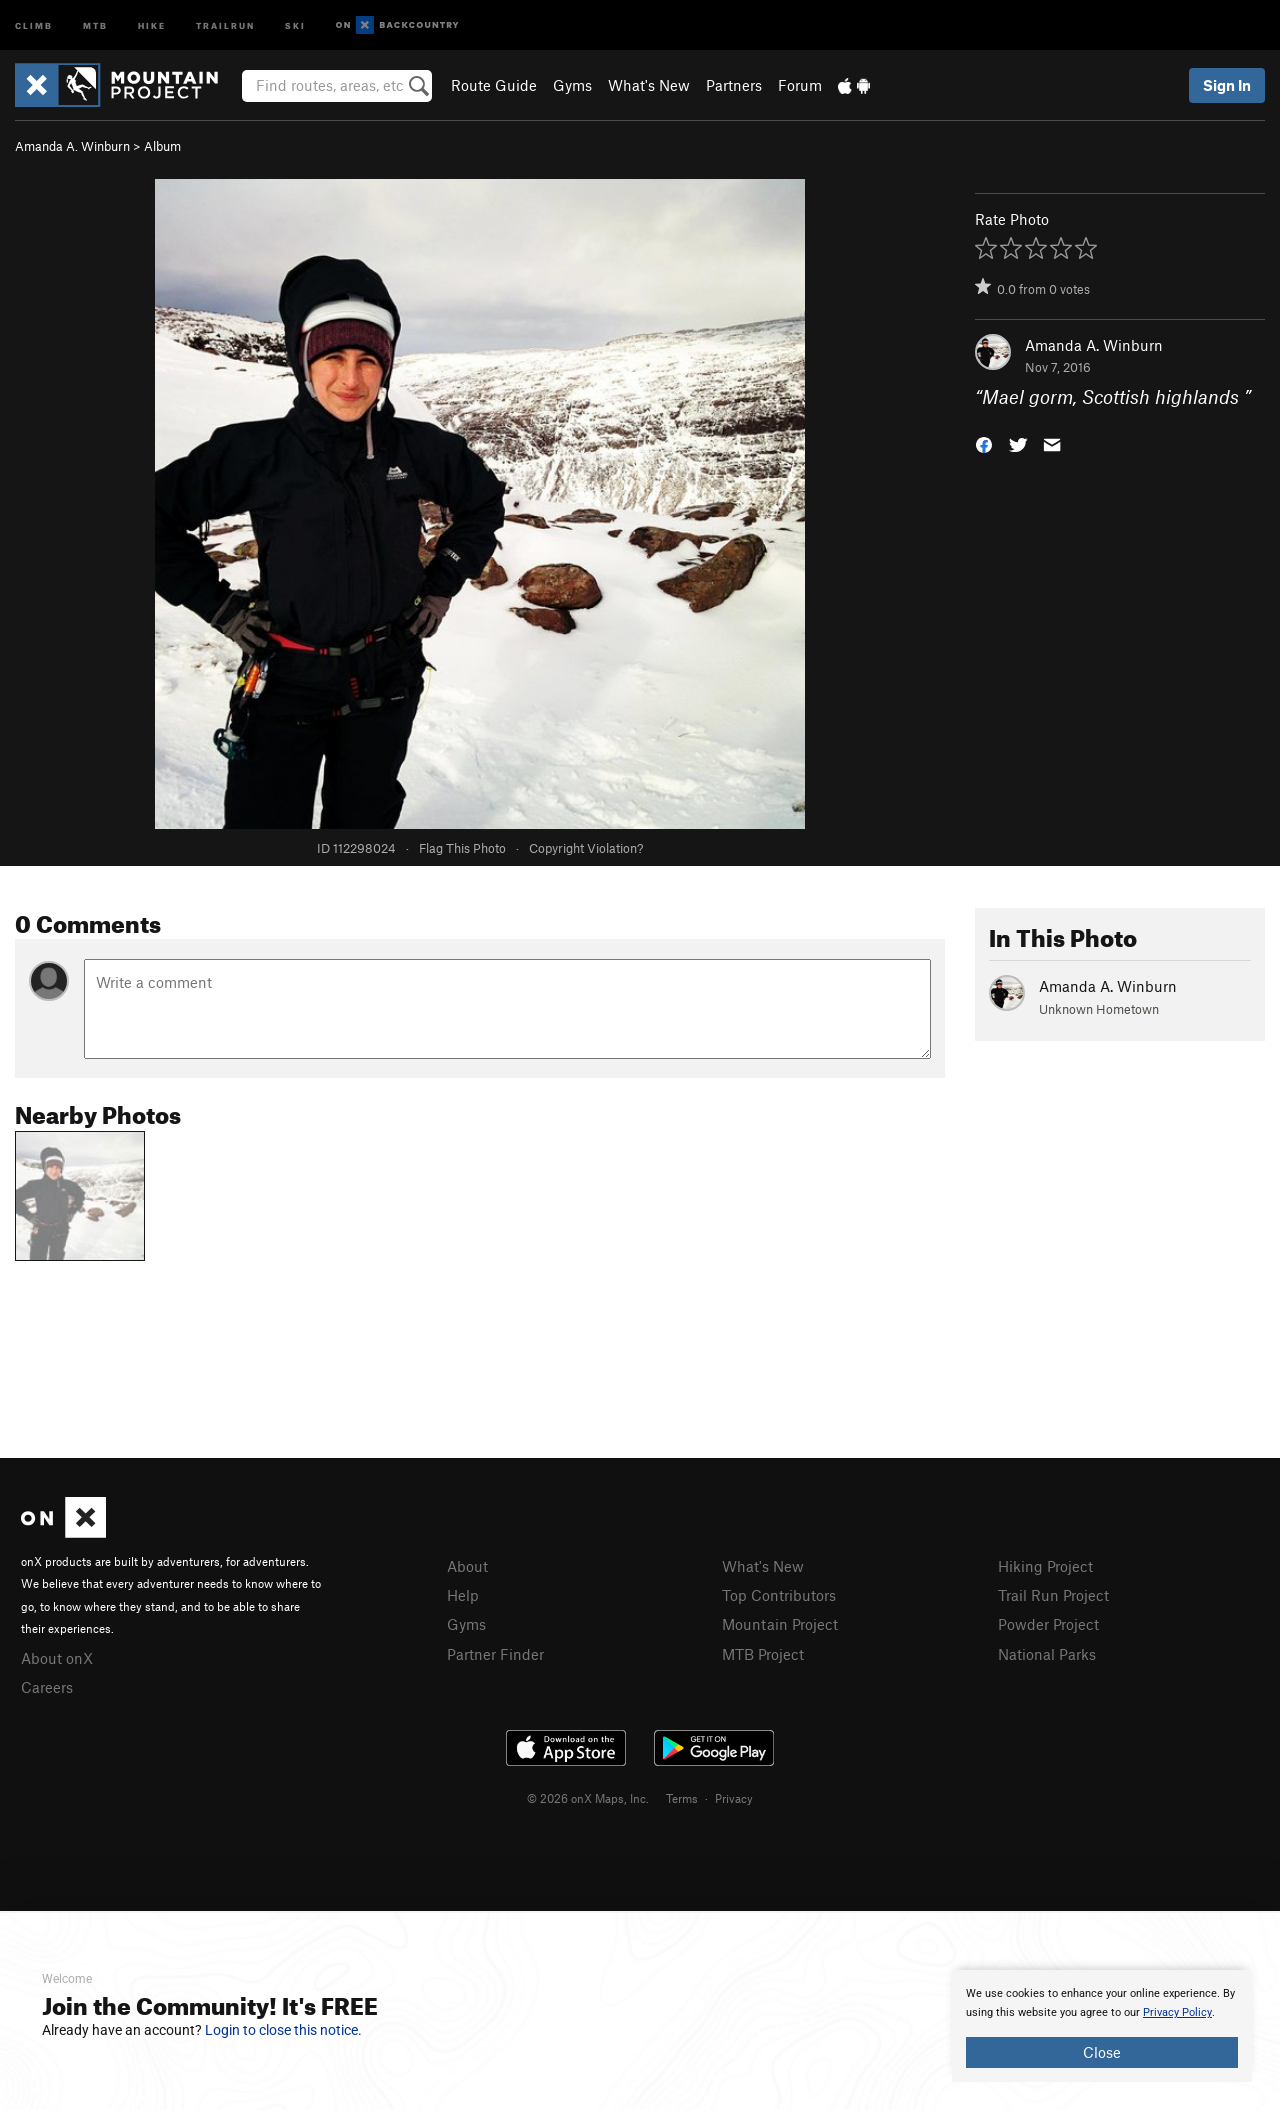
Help (463, 1595)
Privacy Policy (1177, 2012)
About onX (57, 1658)
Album (162, 146)
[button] (984, 443)
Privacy (734, 1798)
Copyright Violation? (586, 848)
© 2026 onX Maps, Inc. (588, 1798)
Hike (152, 24)
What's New (649, 85)
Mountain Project (780, 1624)
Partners (734, 85)
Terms (682, 1798)
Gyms (572, 85)
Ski (295, 24)
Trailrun (225, 24)
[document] (1102, 2026)
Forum (800, 85)
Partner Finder (495, 1654)
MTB (95, 24)
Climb (34, 24)
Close (1102, 2052)
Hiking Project (1045, 1566)
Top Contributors (779, 1595)
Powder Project (1048, 1624)
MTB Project (763, 1654)
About (467, 1566)
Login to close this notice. (283, 2030)
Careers (47, 1687)
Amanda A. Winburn (72, 146)
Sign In (1227, 85)
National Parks (1047, 1654)
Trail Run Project (1053, 1595)
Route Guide (494, 85)
